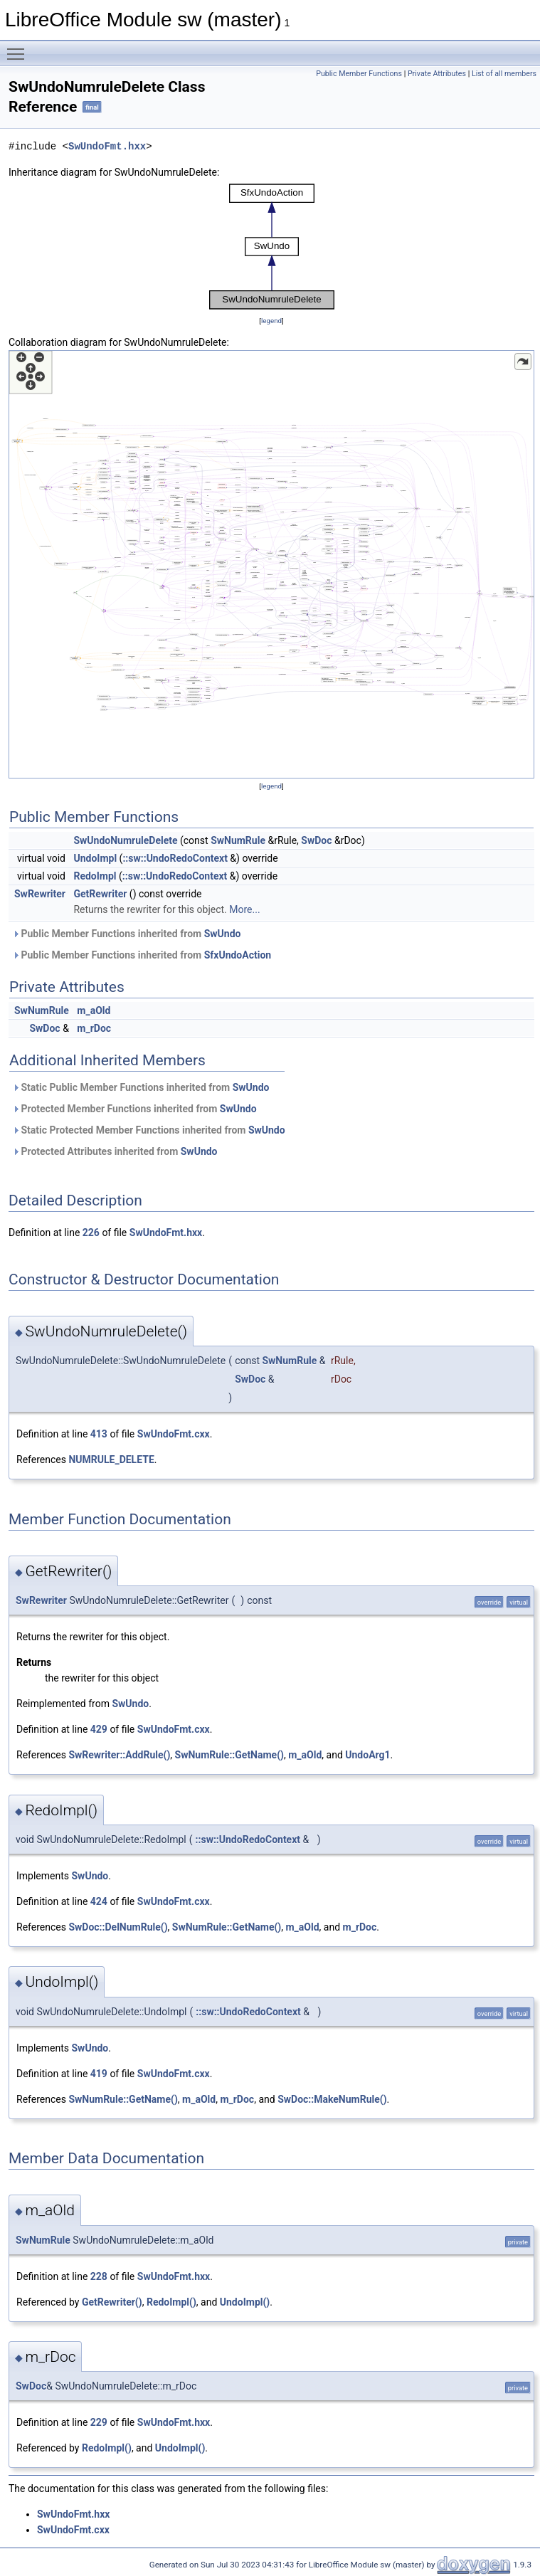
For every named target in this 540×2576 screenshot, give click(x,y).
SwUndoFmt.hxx (107, 146)
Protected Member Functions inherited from (134, 1108)
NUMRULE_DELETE (111, 1459)
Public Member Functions (359, 73)
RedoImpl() (171, 2302)
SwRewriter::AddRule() (119, 1755)
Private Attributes (437, 73)
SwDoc (316, 840)
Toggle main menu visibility (19, 48)
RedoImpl (94, 876)
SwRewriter (39, 893)
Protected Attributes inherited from (115, 1151)
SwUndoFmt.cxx (173, 1434)
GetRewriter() (112, 2302)
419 (98, 2073)
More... (244, 909)
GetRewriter (100, 893)
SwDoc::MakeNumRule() (331, 2099)
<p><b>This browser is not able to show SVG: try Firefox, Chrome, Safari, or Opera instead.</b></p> (271, 246)
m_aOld (93, 1010)
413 (98, 1434)
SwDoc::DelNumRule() (117, 1927)
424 (98, 1901)
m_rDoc (94, 1028)
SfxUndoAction (238, 955)
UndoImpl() (245, 2302)
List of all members (504, 73)
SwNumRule (238, 840)
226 (91, 1232)
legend (271, 320)
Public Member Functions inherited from (126, 933)
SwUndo (222, 933)
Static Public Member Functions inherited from (140, 1087)
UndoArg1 (367, 1755)
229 (98, 2422)
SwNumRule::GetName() (229, 1755)
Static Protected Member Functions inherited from (148, 1130)
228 (98, 2276)
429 (98, 1729)
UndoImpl (95, 858)
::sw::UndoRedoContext (175, 858)
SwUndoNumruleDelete (125, 840)
